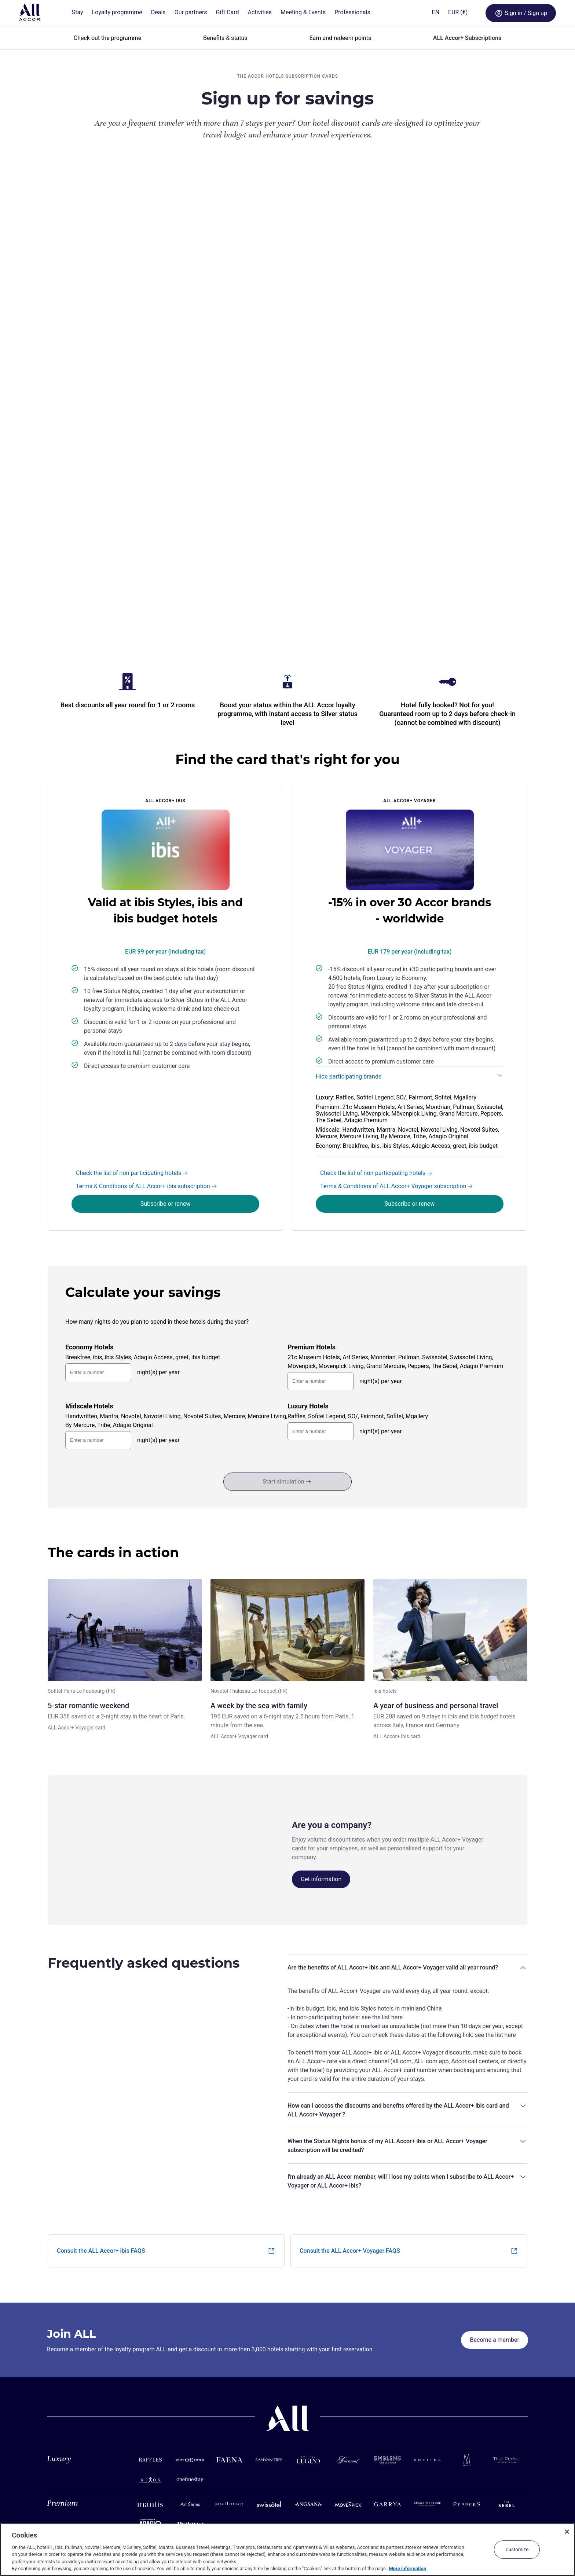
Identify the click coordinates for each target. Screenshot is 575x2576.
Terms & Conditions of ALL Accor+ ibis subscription (146, 976)
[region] (287, 2550)
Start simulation (287, 1271)
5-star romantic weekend (88, 1496)
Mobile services (225, 2490)
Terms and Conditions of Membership (90, 2511)
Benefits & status (225, 37)
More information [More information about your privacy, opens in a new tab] (407, 2568)
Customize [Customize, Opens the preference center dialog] (516, 2549)
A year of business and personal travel (435, 1496)
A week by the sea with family (258, 1496)
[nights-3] (321, 1222)
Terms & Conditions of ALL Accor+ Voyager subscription (396, 976)
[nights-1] (321, 1171)
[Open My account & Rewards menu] (542, 13)
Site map (57, 2500)
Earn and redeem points (340, 37)
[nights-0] (98, 1163)
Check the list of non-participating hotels (132, 963)
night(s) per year (158, 1162)
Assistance (59, 2490)
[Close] (567, 2532)
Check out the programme (108, 37)
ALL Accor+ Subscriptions (467, 37)
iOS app (216, 2500)
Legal (53, 2521)
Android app (221, 2511)
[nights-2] (98, 1230)
